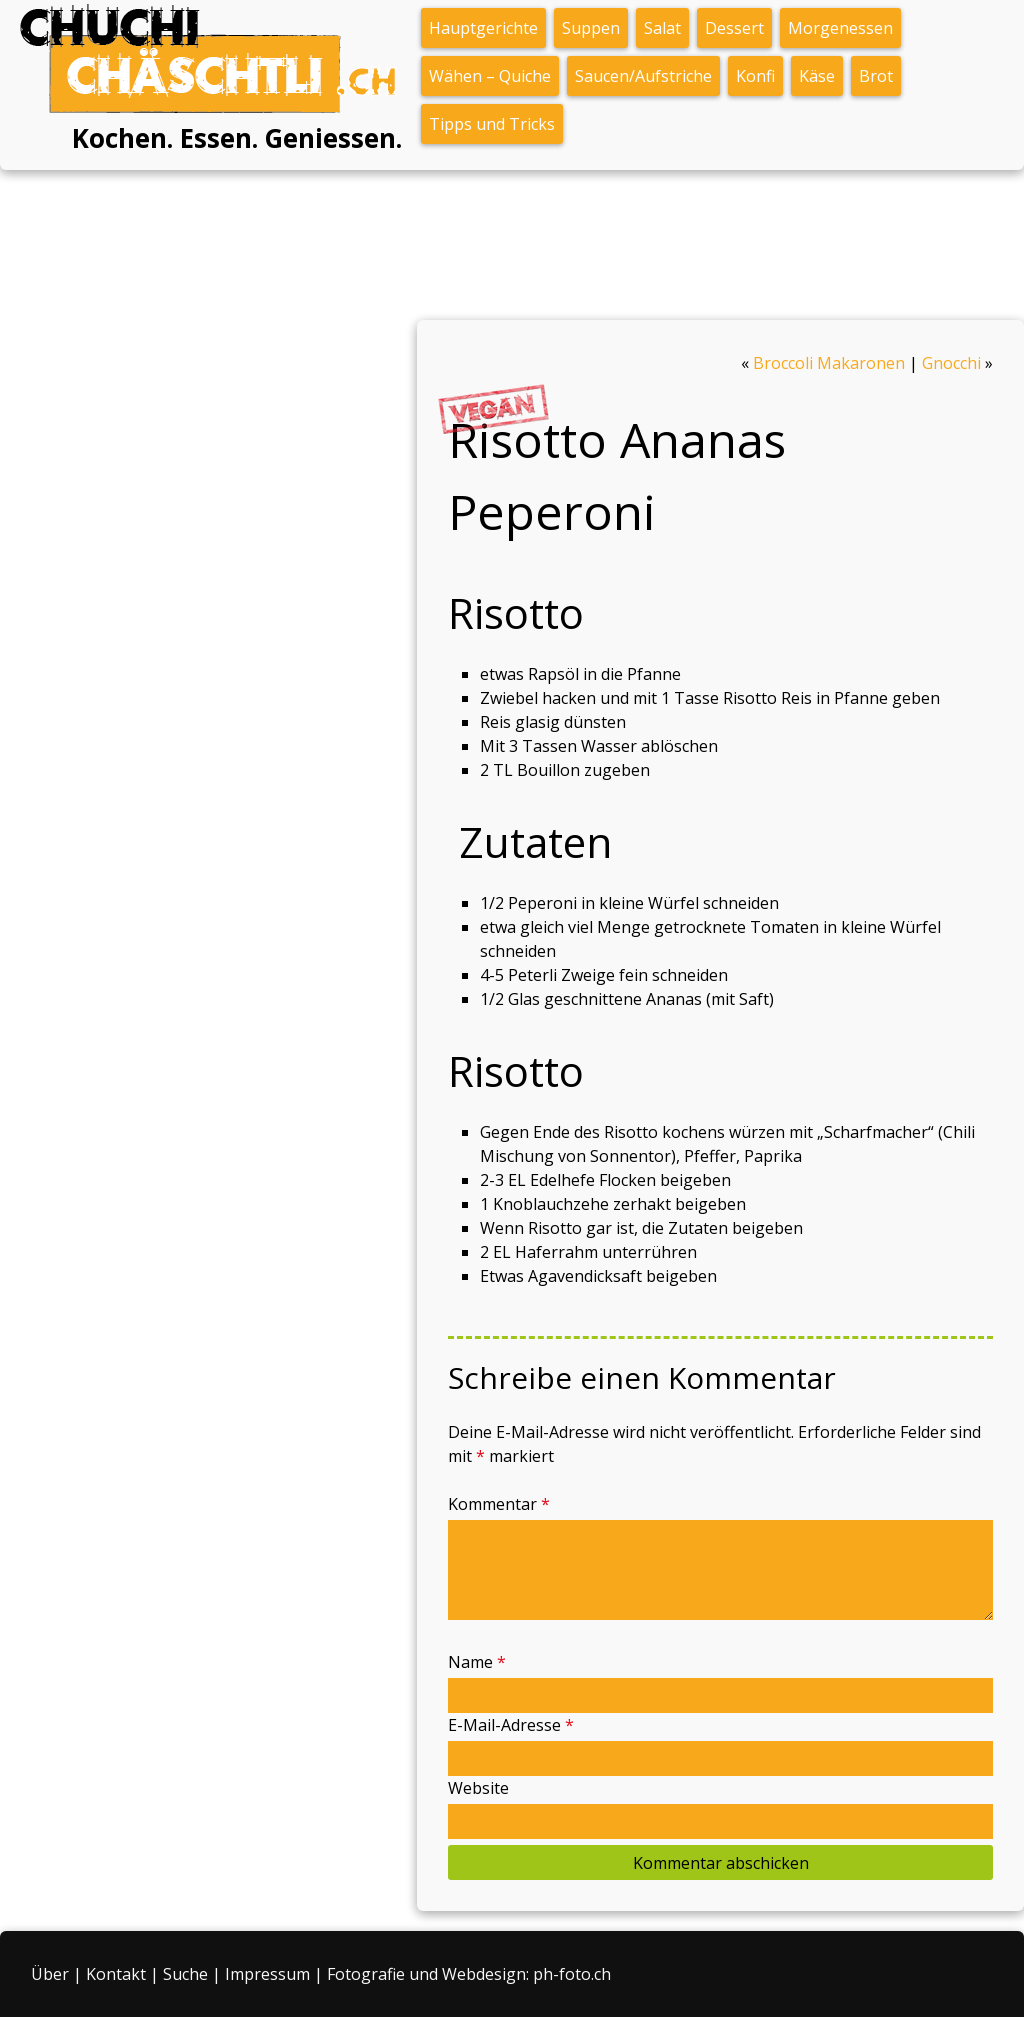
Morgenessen (840, 28)
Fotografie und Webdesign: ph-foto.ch (469, 1974)
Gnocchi (951, 363)
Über (50, 1974)
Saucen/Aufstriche (643, 76)
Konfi (755, 76)
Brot (876, 76)
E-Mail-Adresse (511, 1725)
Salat (662, 28)
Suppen (591, 28)
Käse (817, 76)
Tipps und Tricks (492, 124)
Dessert (734, 28)
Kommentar (499, 1504)
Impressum (267, 1974)
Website (478, 1788)
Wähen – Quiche (490, 76)
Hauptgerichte (483, 28)
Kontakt (116, 1974)
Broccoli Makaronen (829, 363)
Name (477, 1662)
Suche (185, 1974)
